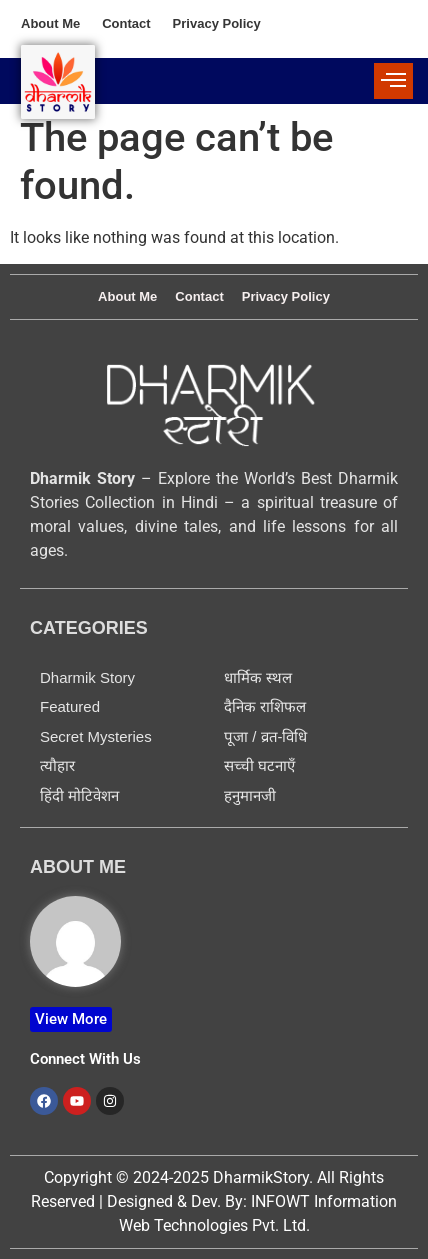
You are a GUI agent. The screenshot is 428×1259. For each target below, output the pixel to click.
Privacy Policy (217, 23)
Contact (126, 23)
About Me (50, 23)
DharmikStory (261, 1177)
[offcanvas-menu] (393, 81)
